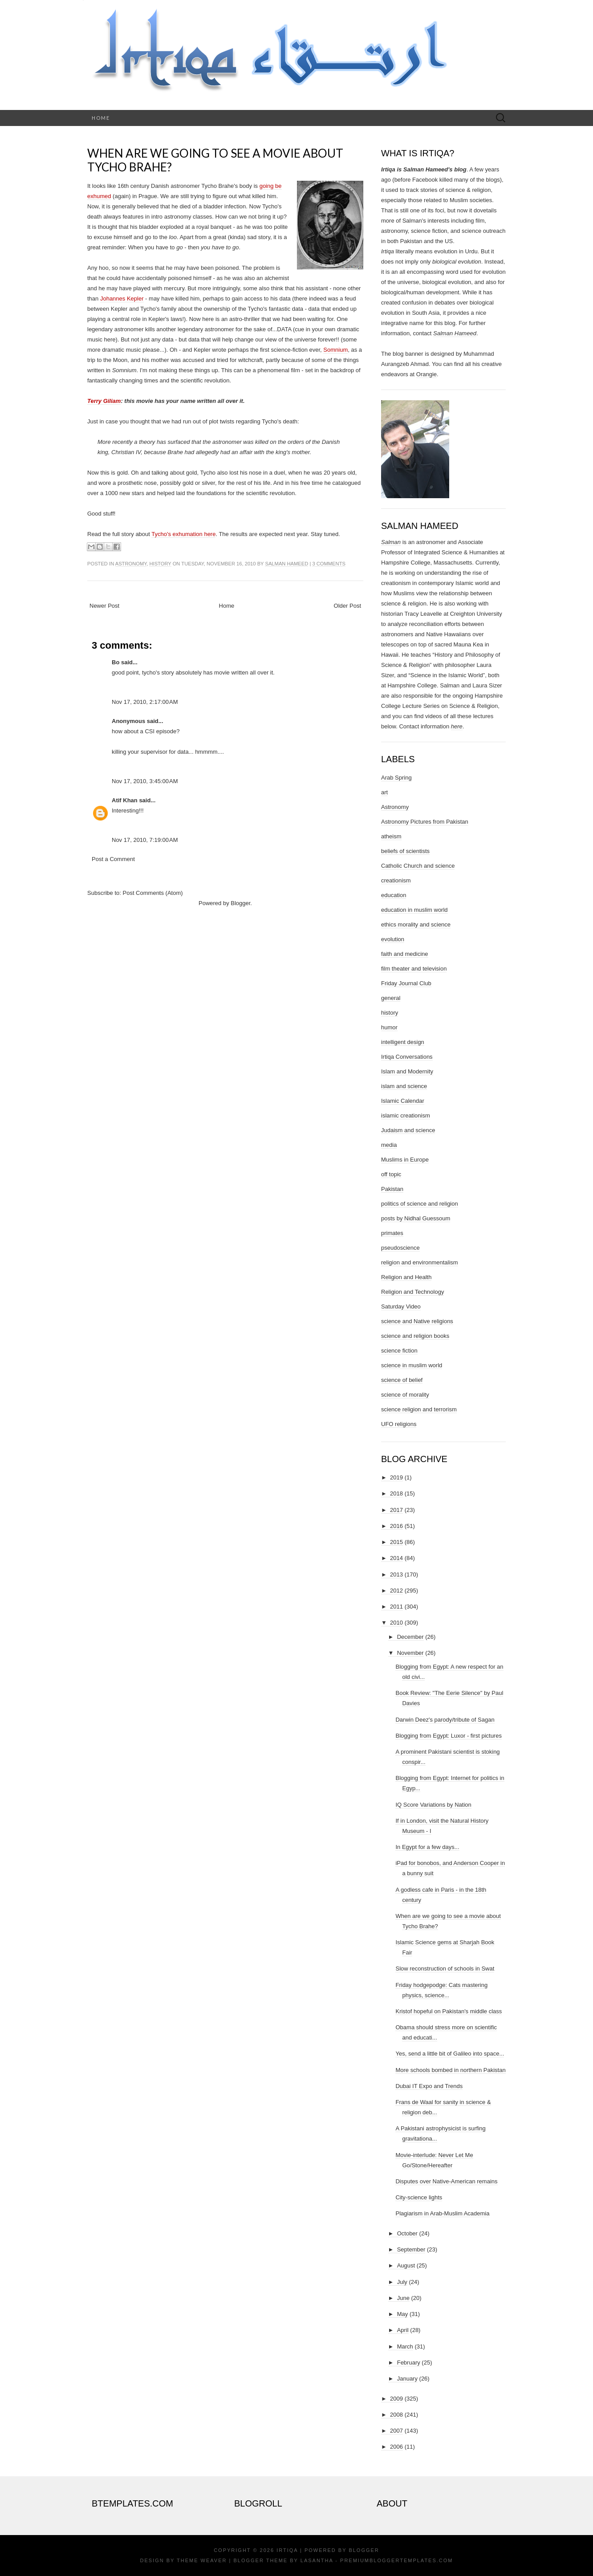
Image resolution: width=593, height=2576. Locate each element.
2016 (396, 1526)
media (389, 1145)
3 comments (328, 563)
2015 (396, 1542)
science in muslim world (411, 1365)
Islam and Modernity (407, 1071)
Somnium (335, 349)
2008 (396, 2414)
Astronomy (131, 563)
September (411, 2249)
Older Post (347, 605)
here (457, 726)
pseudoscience (400, 1247)
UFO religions (398, 1424)
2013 (396, 1574)
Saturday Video (401, 1306)
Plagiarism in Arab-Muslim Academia (442, 2213)
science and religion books (415, 1336)
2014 (396, 1558)
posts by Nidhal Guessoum (415, 1218)
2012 (396, 1590)
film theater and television (414, 968)
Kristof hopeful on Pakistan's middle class (448, 2011)
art (384, 792)
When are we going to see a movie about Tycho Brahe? (215, 160)
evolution (392, 939)
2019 (396, 1477)
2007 (396, 2430)
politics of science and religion (419, 1203)
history (160, 563)
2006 (396, 2446)
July (402, 2282)
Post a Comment (113, 859)
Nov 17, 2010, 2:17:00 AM (145, 702)
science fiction (399, 1350)
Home (101, 118)
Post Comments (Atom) (153, 893)
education (393, 895)
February (408, 2362)
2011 (396, 1606)
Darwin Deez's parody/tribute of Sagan (444, 1719)
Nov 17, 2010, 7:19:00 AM (145, 840)
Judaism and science (408, 1130)
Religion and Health (406, 1277)
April (403, 2330)
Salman (391, 542)
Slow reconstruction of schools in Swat (444, 1968)
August (406, 2265)
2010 (396, 1622)
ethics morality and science (416, 924)
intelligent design (402, 1042)
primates (392, 1233)
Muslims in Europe (405, 1159)
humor (389, 1027)
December (410, 1636)
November (410, 1653)
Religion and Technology (412, 1291)
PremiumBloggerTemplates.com (396, 2560)
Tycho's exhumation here (183, 534)
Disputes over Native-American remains (446, 2181)
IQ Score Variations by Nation (433, 1804)
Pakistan (392, 1189)
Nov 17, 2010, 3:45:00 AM (145, 781)
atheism (391, 836)
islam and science (404, 1086)
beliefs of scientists (405, 851)
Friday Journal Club (406, 983)
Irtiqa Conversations (407, 1056)
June (403, 2298)
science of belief (401, 1380)
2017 (396, 1510)
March (405, 2346)
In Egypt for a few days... (427, 1847)
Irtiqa (287, 2550)
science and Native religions (417, 1321)
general (390, 998)
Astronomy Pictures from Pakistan (424, 821)
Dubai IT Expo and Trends (429, 2086)
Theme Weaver (202, 2560)
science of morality (405, 1394)
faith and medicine (404, 954)
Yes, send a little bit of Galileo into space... (449, 2053)
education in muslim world (414, 909)
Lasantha (317, 2560)
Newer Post (104, 605)
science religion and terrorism (419, 1409)
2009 (396, 2398)
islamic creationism (405, 1115)
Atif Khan (125, 800)
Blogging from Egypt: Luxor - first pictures (448, 1735)
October (407, 2233)
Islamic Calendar (402, 1100)
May (402, 2314)
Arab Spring (396, 777)
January (407, 2378)
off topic (391, 1174)
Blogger (240, 903)
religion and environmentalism (419, 1262)
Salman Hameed (286, 563)
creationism (395, 880)
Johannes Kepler (122, 298)
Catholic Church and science (418, 865)
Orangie (426, 374)
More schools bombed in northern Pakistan (450, 2070)
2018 (396, 1493)
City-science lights (418, 2197)
